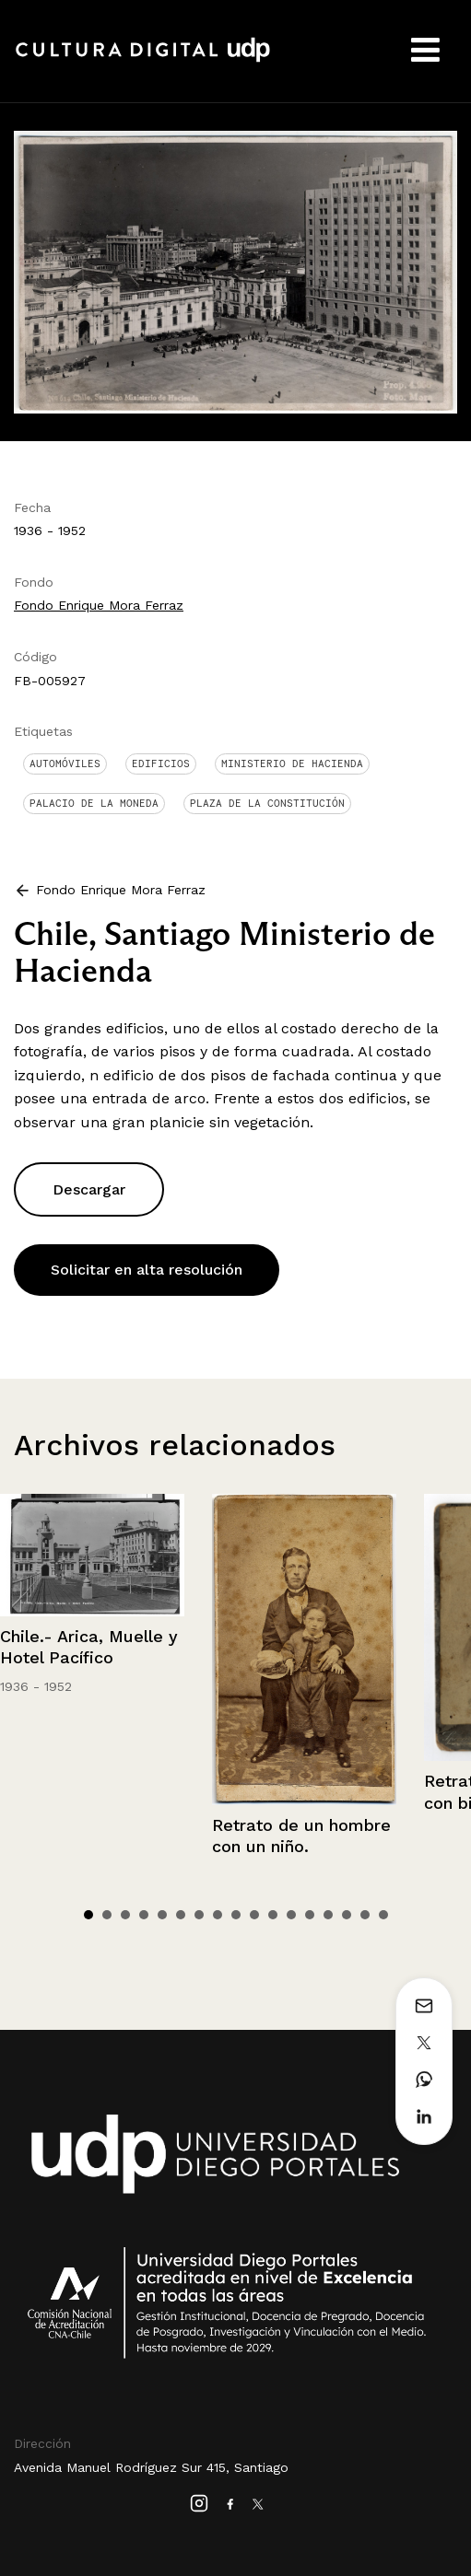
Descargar (89, 1189)
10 (254, 1914)
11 (272, 1914)
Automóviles (64, 763)
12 (291, 1914)
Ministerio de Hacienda (292, 763)
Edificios (161, 763)
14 (328, 1914)
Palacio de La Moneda (94, 803)
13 (309, 1914)
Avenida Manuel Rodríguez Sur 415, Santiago (151, 2467)
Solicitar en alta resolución (146, 1269)
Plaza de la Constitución (267, 803)
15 (346, 1914)
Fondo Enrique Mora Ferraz (98, 605)
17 (383, 1914)
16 (365, 1914)
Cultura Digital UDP (143, 60)
